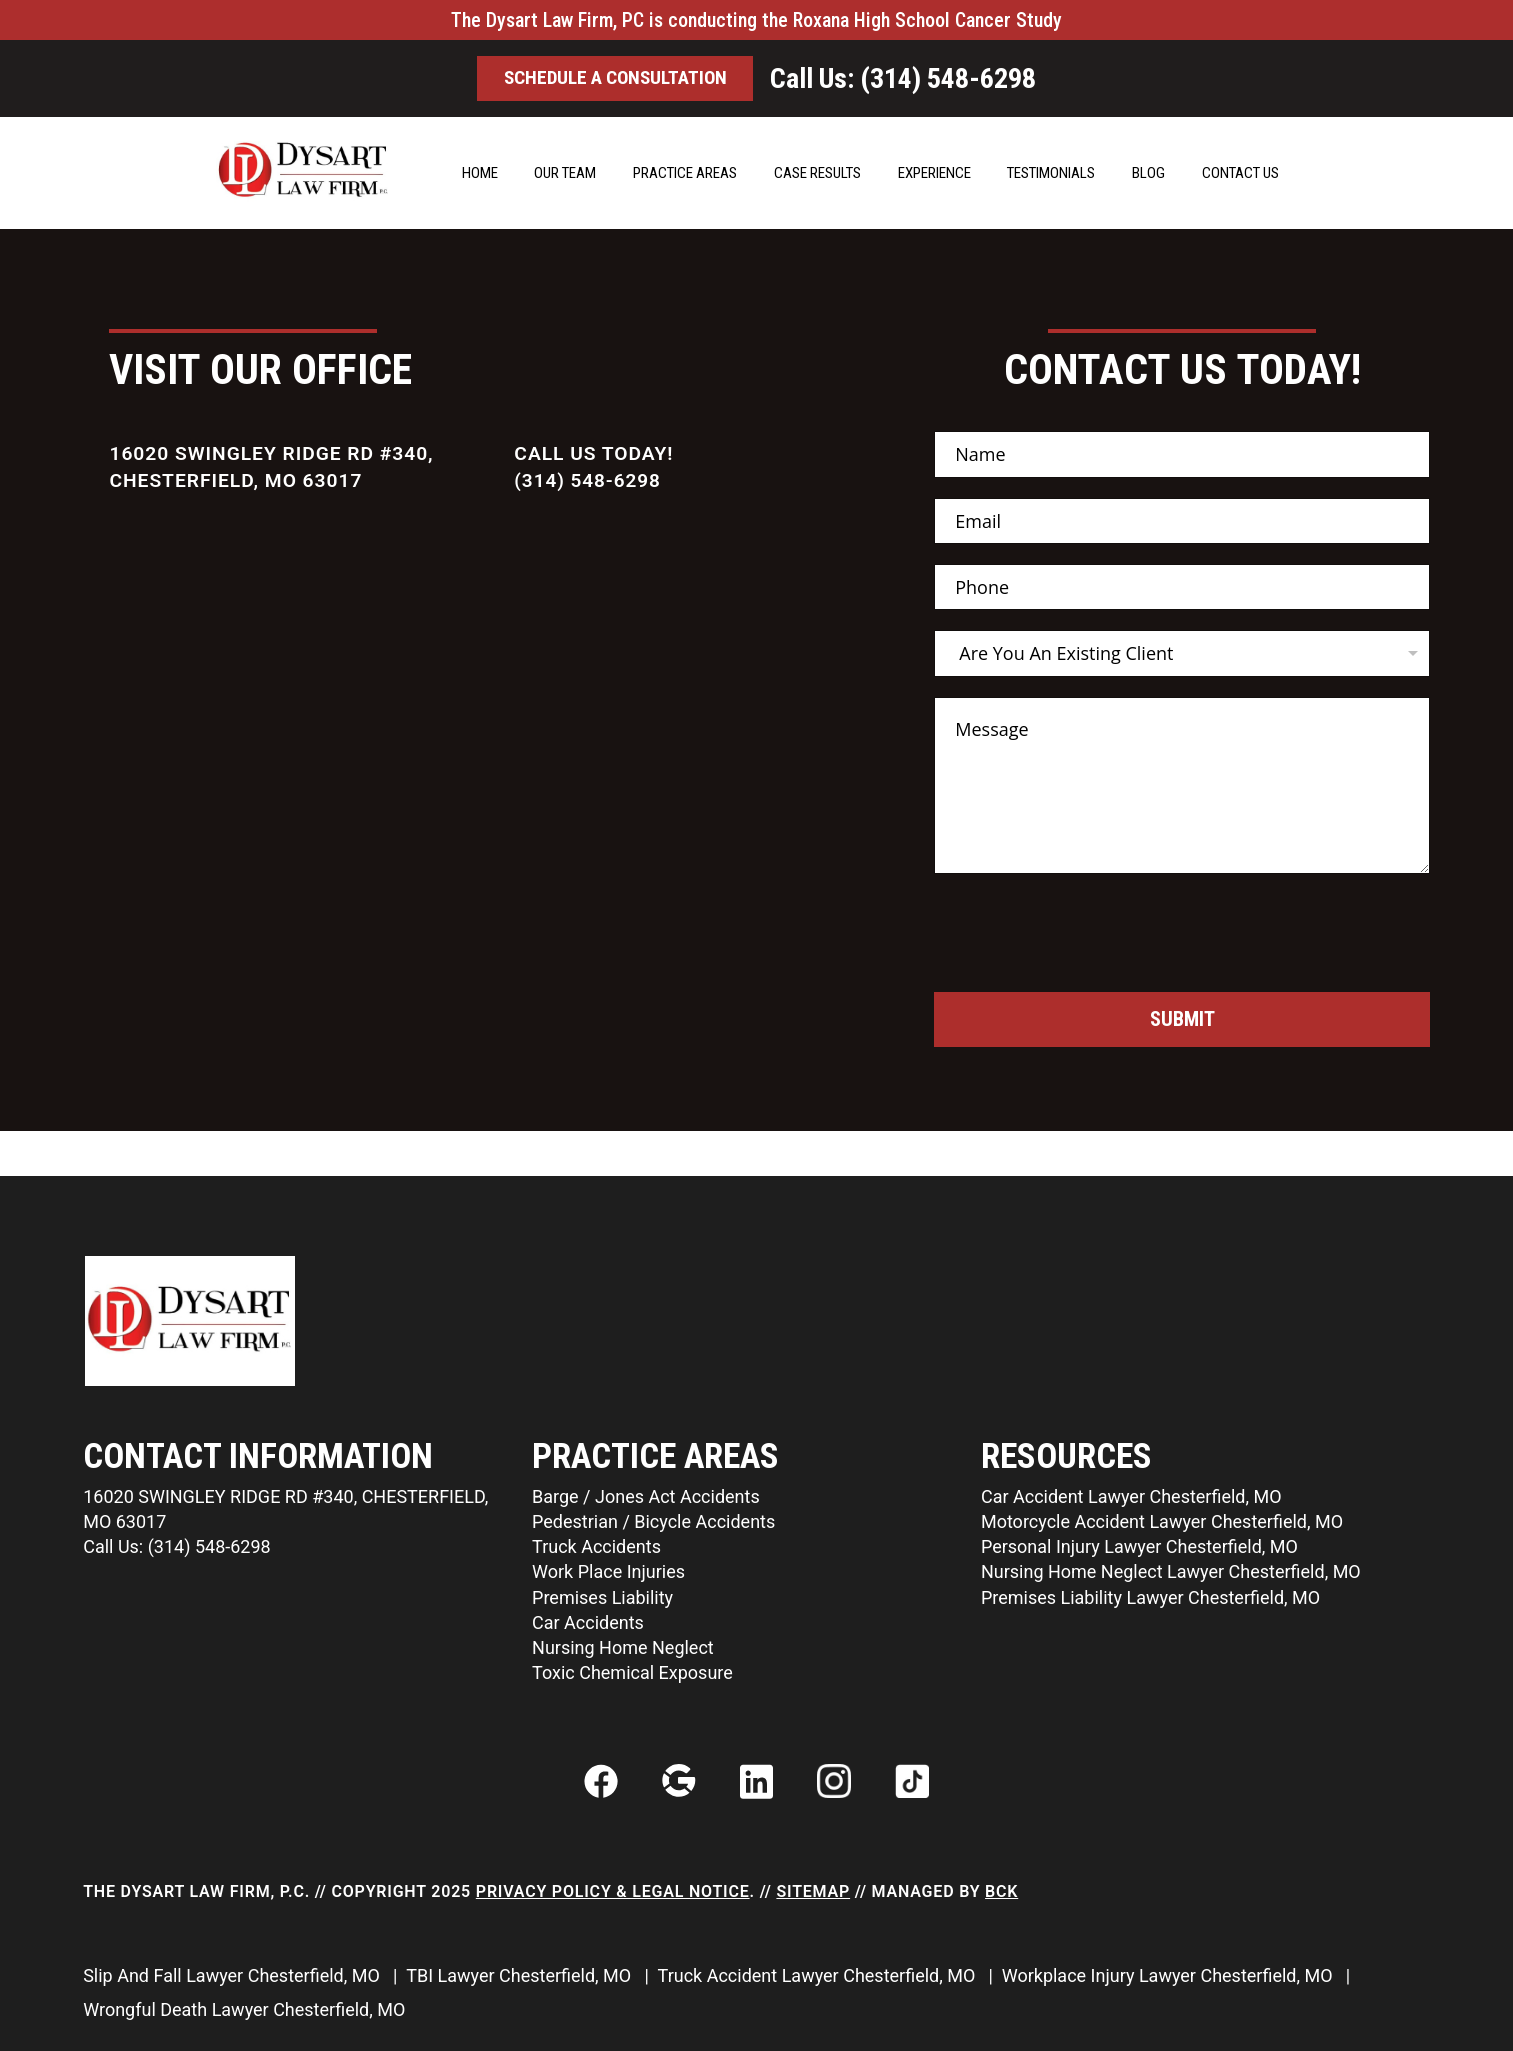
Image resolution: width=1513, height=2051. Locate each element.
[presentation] (1086, 979)
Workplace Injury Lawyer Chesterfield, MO (1169, 1975)
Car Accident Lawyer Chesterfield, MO (1131, 1495)
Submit (1182, 1020)
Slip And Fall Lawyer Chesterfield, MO (233, 1975)
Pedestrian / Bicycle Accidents (653, 1520)
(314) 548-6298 (588, 480)
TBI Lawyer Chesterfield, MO (520, 1975)
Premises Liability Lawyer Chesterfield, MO (1150, 1596)
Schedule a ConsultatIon (615, 78)
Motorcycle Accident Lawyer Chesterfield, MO (1162, 1520)
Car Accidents (588, 1621)
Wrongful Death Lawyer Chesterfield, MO (246, 2009)
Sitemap (813, 1891)
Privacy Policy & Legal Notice (613, 1891)
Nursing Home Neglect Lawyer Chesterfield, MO (1171, 1570)
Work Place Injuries (608, 1570)
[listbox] (1182, 653)
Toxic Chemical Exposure (632, 1671)
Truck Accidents (596, 1545)
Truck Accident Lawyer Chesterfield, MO (819, 1975)
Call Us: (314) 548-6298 (916, 79)
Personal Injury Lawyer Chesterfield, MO (1139, 1545)
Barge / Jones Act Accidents (646, 1495)
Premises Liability (602, 1596)
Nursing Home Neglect (623, 1646)
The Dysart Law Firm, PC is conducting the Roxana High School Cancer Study (756, 20)
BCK (1001, 1891)
